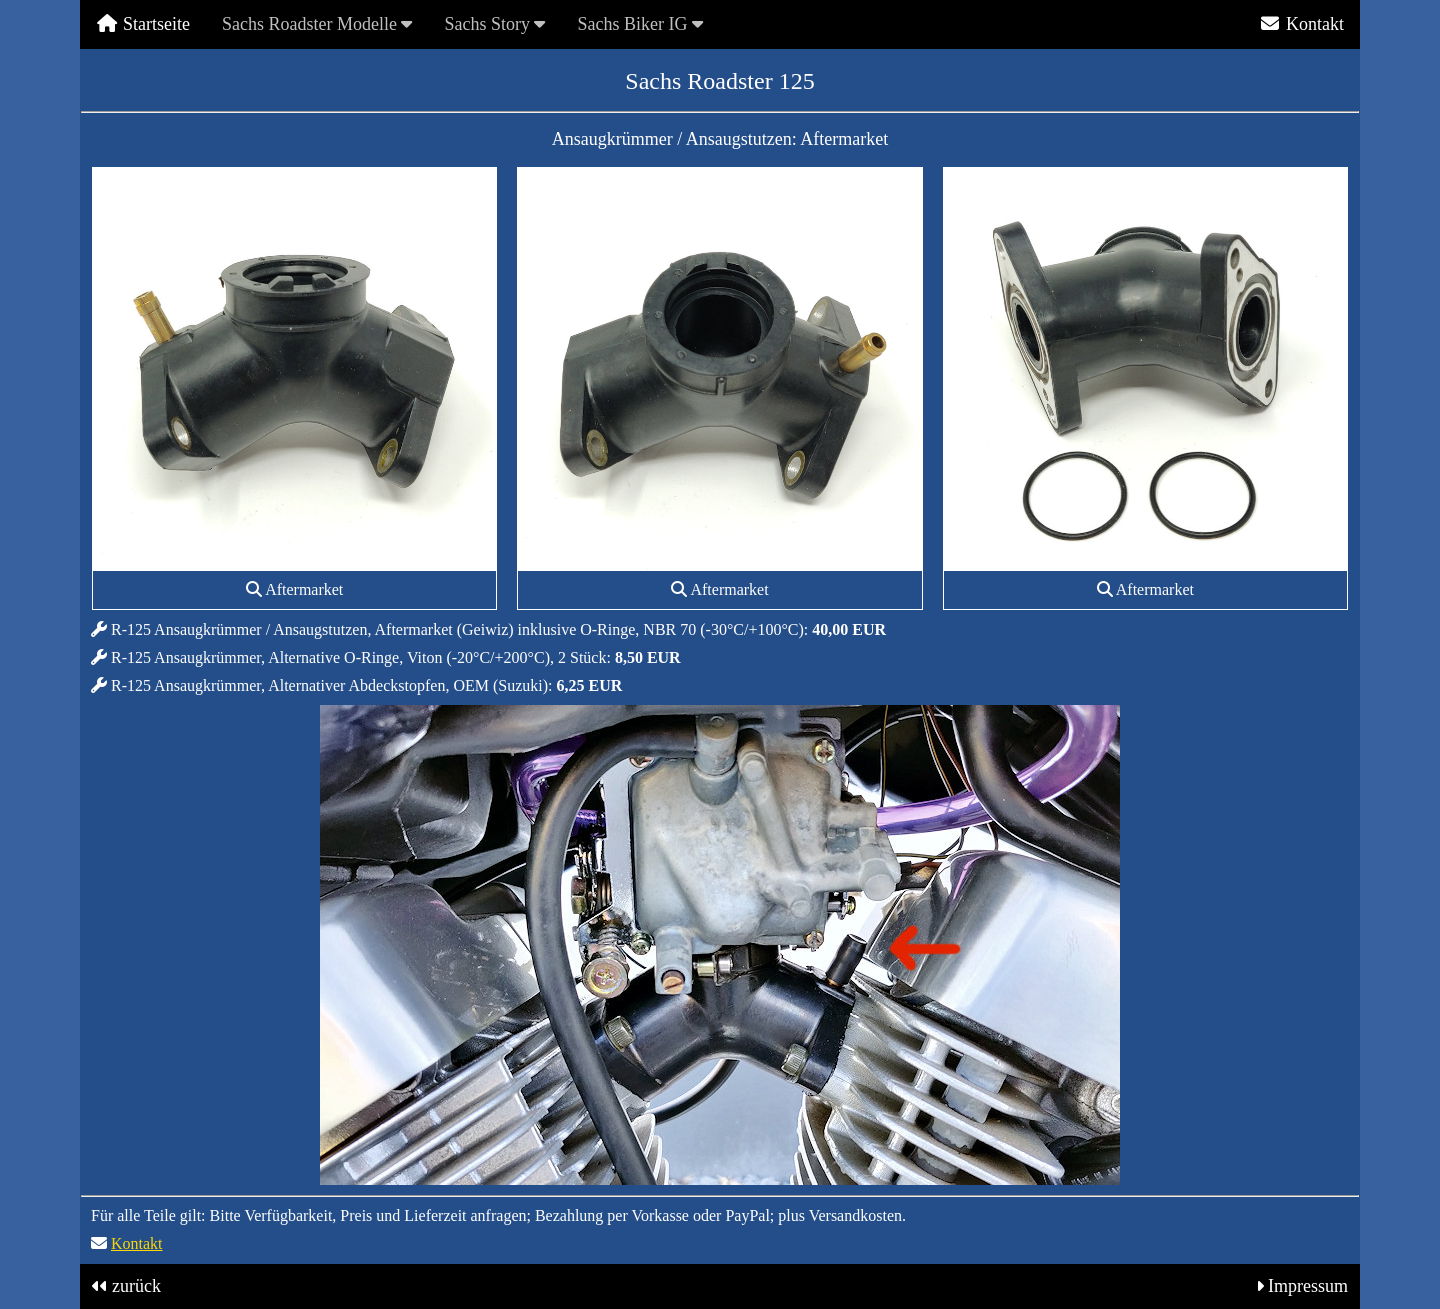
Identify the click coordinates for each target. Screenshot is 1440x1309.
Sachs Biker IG (639, 24)
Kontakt (1301, 24)
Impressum (1308, 1286)
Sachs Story (494, 24)
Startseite (143, 24)
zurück (136, 1286)
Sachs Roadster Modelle (317, 24)
